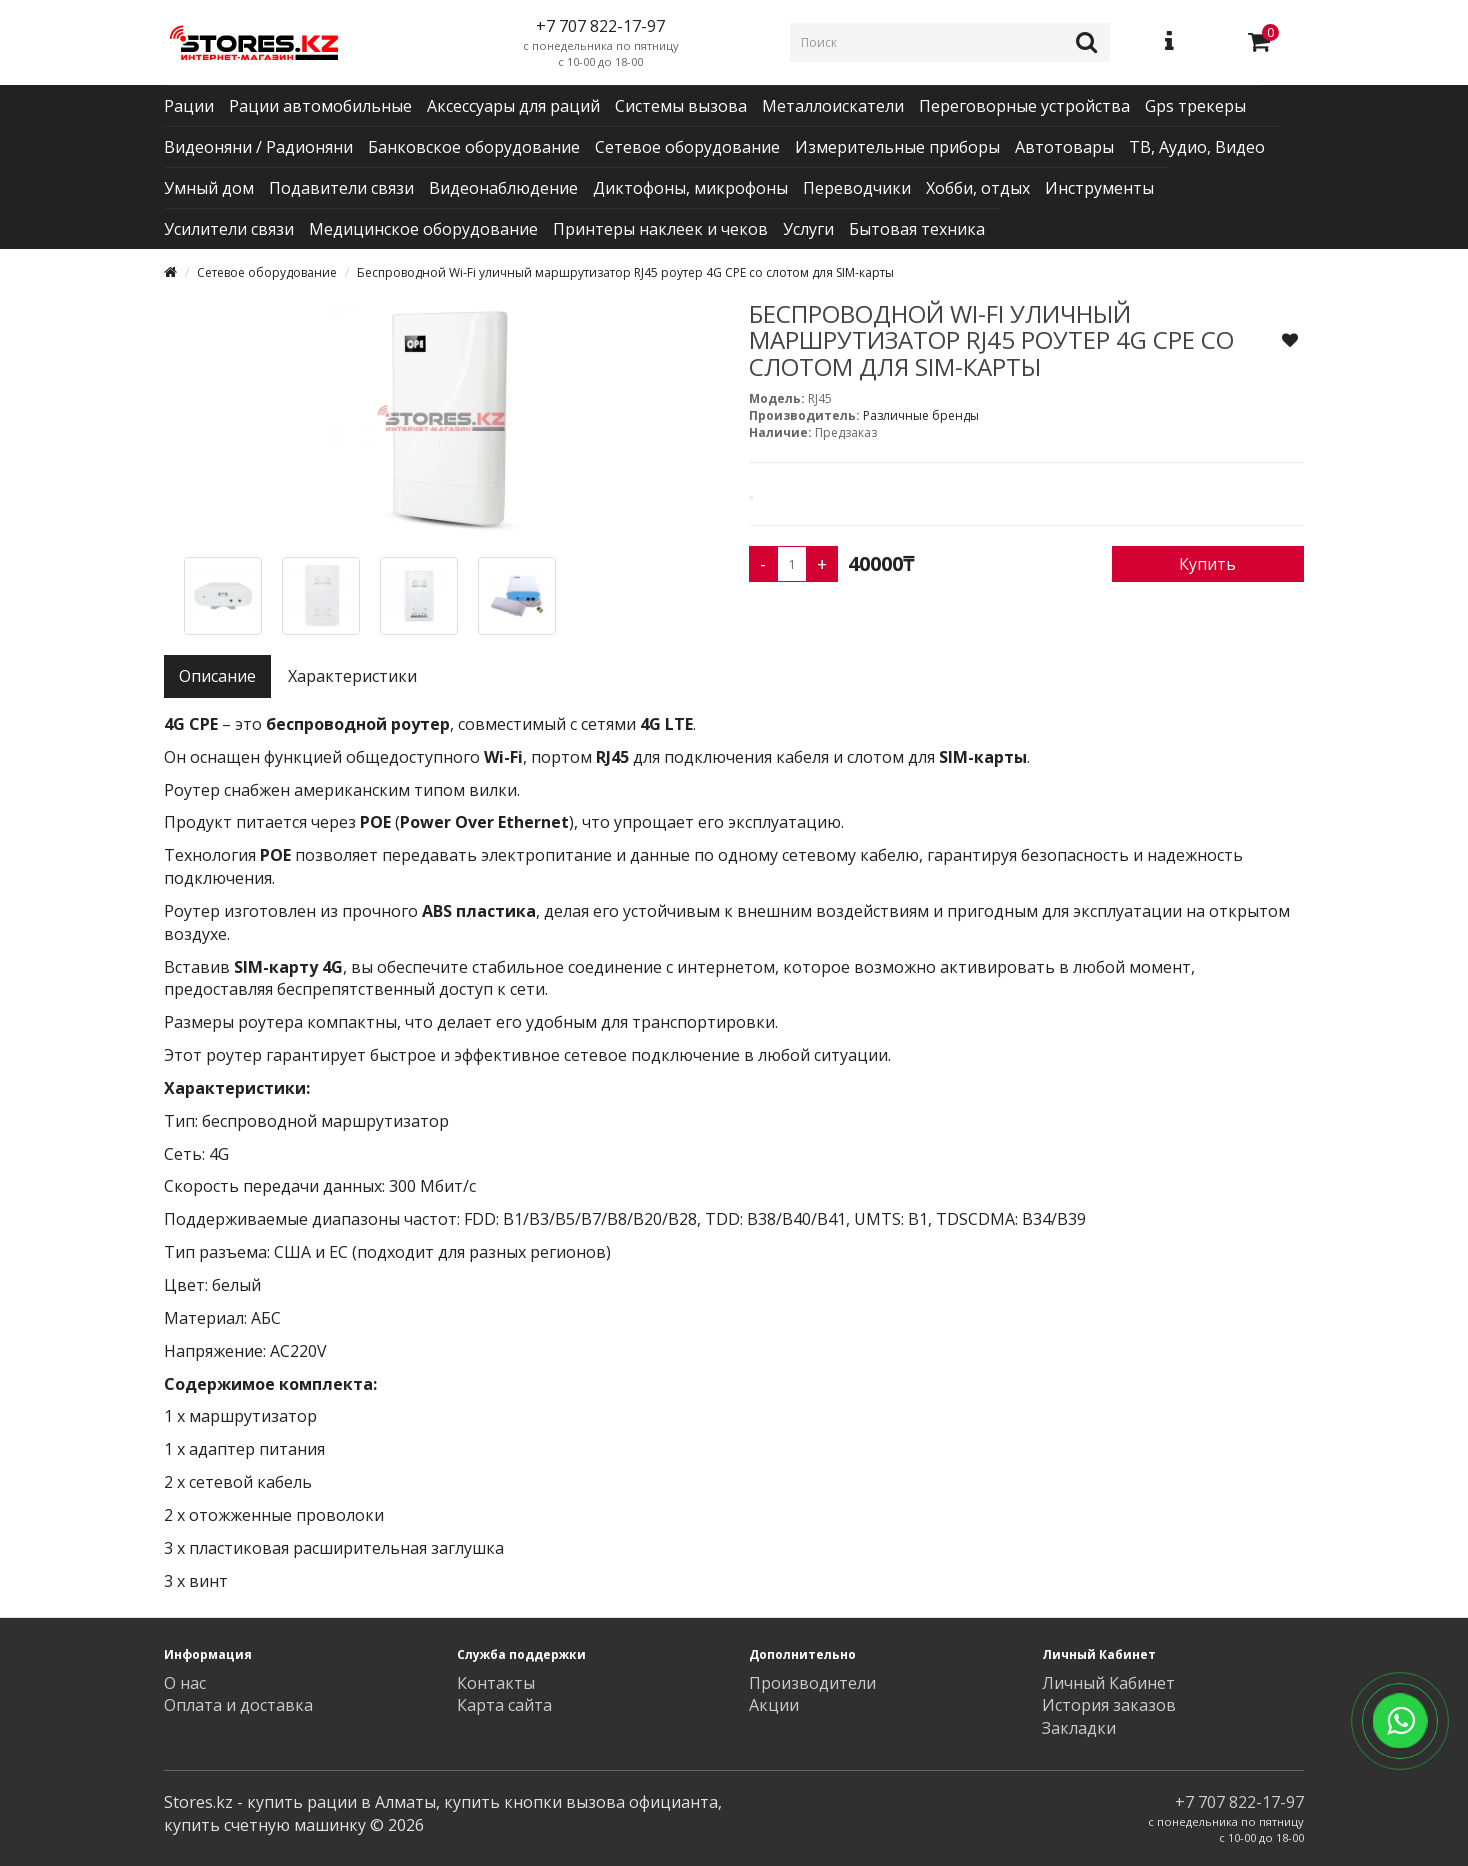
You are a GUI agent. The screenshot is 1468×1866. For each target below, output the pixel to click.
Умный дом (209, 188)
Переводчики (857, 188)
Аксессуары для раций (513, 106)
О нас (185, 1683)
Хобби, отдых (978, 188)
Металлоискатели (833, 106)
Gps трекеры (1195, 106)
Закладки (1079, 1728)
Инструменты (1099, 188)
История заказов (1109, 1705)
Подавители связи (341, 188)
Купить (1207, 564)
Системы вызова (681, 106)
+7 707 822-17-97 (1239, 1802)
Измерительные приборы (897, 147)
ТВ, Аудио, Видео (1197, 147)
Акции (774, 1705)
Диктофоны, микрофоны (690, 188)
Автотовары (1064, 147)
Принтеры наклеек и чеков (660, 229)
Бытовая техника (917, 229)
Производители (812, 1683)
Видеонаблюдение (503, 188)
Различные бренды (921, 415)
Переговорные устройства (1024, 106)
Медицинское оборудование (423, 229)
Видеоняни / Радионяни (258, 147)
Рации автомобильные (320, 106)
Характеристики (352, 676)
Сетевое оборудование (687, 147)
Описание (217, 676)
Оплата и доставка (238, 1705)
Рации (189, 106)
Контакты (496, 1683)
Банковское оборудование (474, 147)
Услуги (808, 229)
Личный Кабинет (1108, 1683)
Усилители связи (229, 229)
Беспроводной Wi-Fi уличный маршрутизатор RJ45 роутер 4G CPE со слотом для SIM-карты (625, 272)
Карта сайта (504, 1705)
